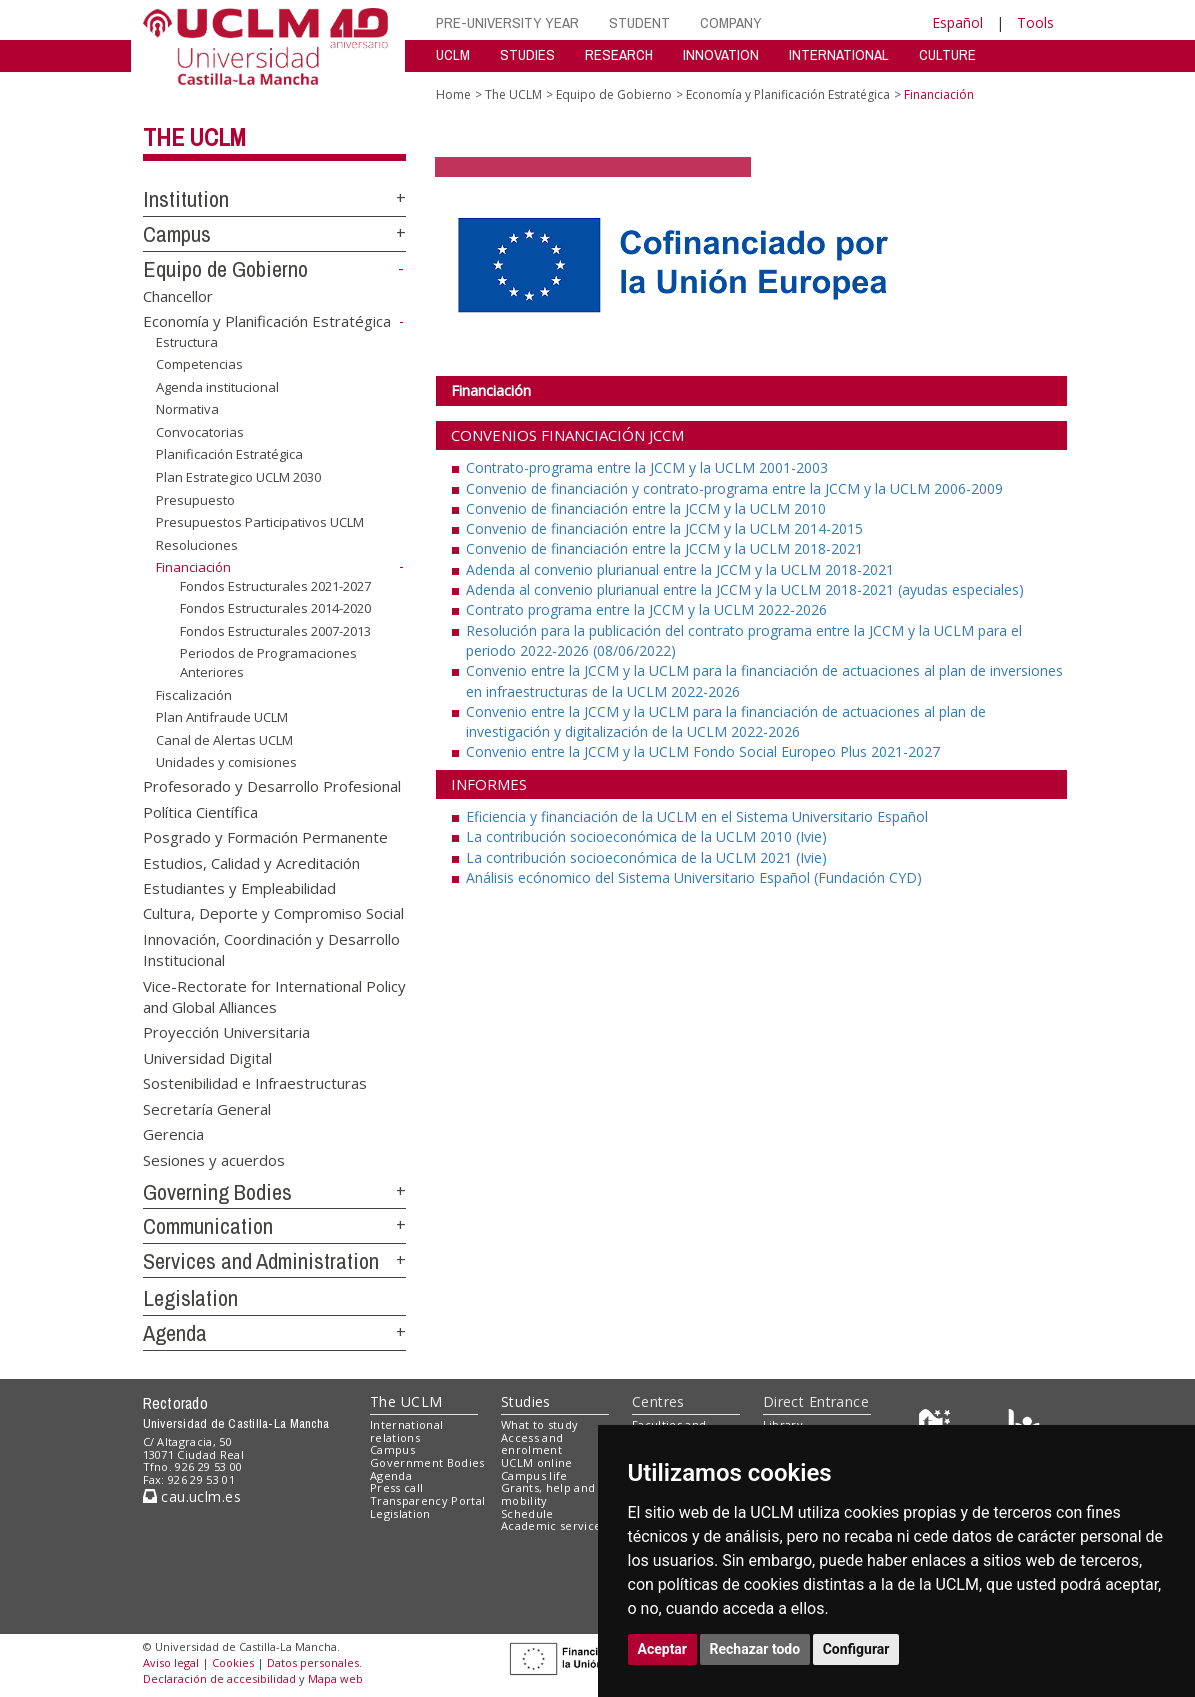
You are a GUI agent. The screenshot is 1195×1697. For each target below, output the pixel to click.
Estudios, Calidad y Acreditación (251, 862)
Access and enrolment (532, 1444)
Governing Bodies (217, 1192)
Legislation (190, 1298)
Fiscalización (194, 695)
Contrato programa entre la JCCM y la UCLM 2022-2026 (646, 609)
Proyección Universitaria (226, 1032)
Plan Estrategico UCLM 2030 (238, 477)
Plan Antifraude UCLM (222, 717)
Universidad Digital (207, 1057)
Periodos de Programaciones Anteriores (268, 662)
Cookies (233, 1662)
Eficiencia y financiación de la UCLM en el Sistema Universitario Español (697, 816)
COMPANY (731, 22)
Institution (186, 199)
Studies (526, 1401)
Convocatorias (200, 432)
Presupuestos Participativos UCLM (260, 522)
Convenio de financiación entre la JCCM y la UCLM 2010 (646, 508)
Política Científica (200, 811)
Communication (208, 1226)
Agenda (175, 1333)
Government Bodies (427, 1462)
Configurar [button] (856, 1649)
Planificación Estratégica (229, 454)
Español (957, 22)
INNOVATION (721, 54)
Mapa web (335, 1678)
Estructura (187, 342)
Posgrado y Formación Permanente (265, 837)
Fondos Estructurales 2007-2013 (275, 631)
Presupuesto (195, 499)
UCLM (453, 54)
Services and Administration (261, 1261)
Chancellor (178, 295)
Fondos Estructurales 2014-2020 (275, 608)
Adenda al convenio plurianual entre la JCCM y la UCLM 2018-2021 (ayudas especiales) (745, 589)
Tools (1035, 22)
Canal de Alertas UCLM (224, 740)
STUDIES (527, 54)
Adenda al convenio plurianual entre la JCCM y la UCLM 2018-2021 (680, 569)
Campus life (534, 1475)
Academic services (554, 1525)
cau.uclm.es (192, 1496)
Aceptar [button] (663, 1649)
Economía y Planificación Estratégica (267, 321)
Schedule (527, 1513)
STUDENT (639, 22)
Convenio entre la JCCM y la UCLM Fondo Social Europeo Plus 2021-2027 (703, 751)
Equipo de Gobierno (225, 269)
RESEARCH (619, 54)
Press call (396, 1487)
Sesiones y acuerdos (214, 1159)
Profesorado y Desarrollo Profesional (272, 786)
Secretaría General (207, 1108)
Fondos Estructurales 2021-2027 (275, 586)
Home (453, 94)
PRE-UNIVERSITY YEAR (507, 22)
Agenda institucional (217, 387)
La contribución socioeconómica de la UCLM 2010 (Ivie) (646, 836)
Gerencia (173, 1134)
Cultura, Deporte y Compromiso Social (273, 913)
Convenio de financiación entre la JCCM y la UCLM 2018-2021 (664, 548)
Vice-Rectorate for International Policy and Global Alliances (274, 995)
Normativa (187, 409)
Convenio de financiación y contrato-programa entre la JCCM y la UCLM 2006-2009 (734, 488)
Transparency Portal (427, 1500)
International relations (406, 1431)
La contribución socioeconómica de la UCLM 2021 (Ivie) (646, 857)
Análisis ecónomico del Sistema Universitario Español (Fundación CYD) (694, 877)
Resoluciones (197, 545)
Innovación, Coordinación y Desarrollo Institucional (271, 948)
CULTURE (947, 54)
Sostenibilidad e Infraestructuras (255, 1083)
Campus (177, 234)
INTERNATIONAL (839, 54)
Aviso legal (171, 1662)
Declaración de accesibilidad (219, 1678)
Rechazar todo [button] (755, 1649)
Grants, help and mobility (548, 1494)
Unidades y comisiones (226, 762)
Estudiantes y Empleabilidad (239, 887)
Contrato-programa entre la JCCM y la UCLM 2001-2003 (647, 467)
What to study (539, 1424)
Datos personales (313, 1662)
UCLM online (537, 1462)
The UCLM (194, 137)
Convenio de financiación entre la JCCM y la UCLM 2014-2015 (664, 528)
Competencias (199, 364)
